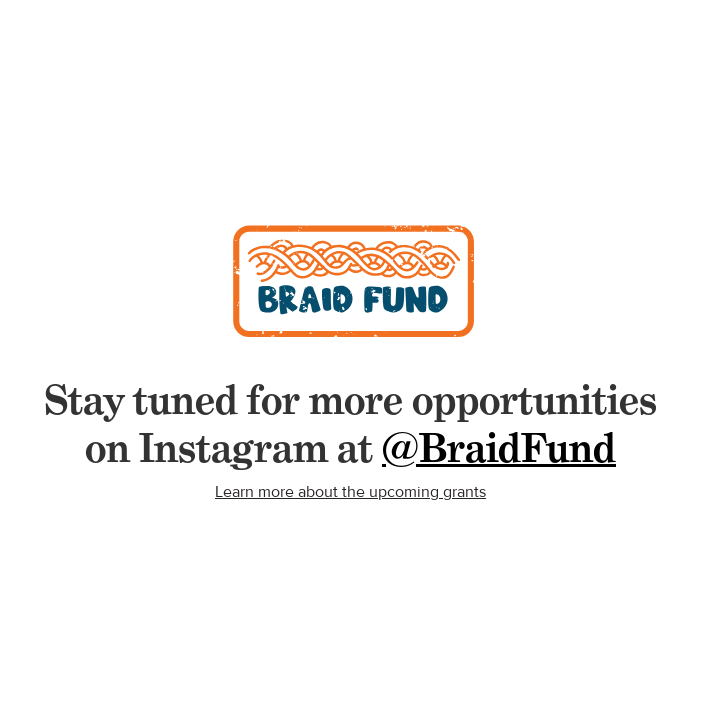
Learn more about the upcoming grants (350, 492)
